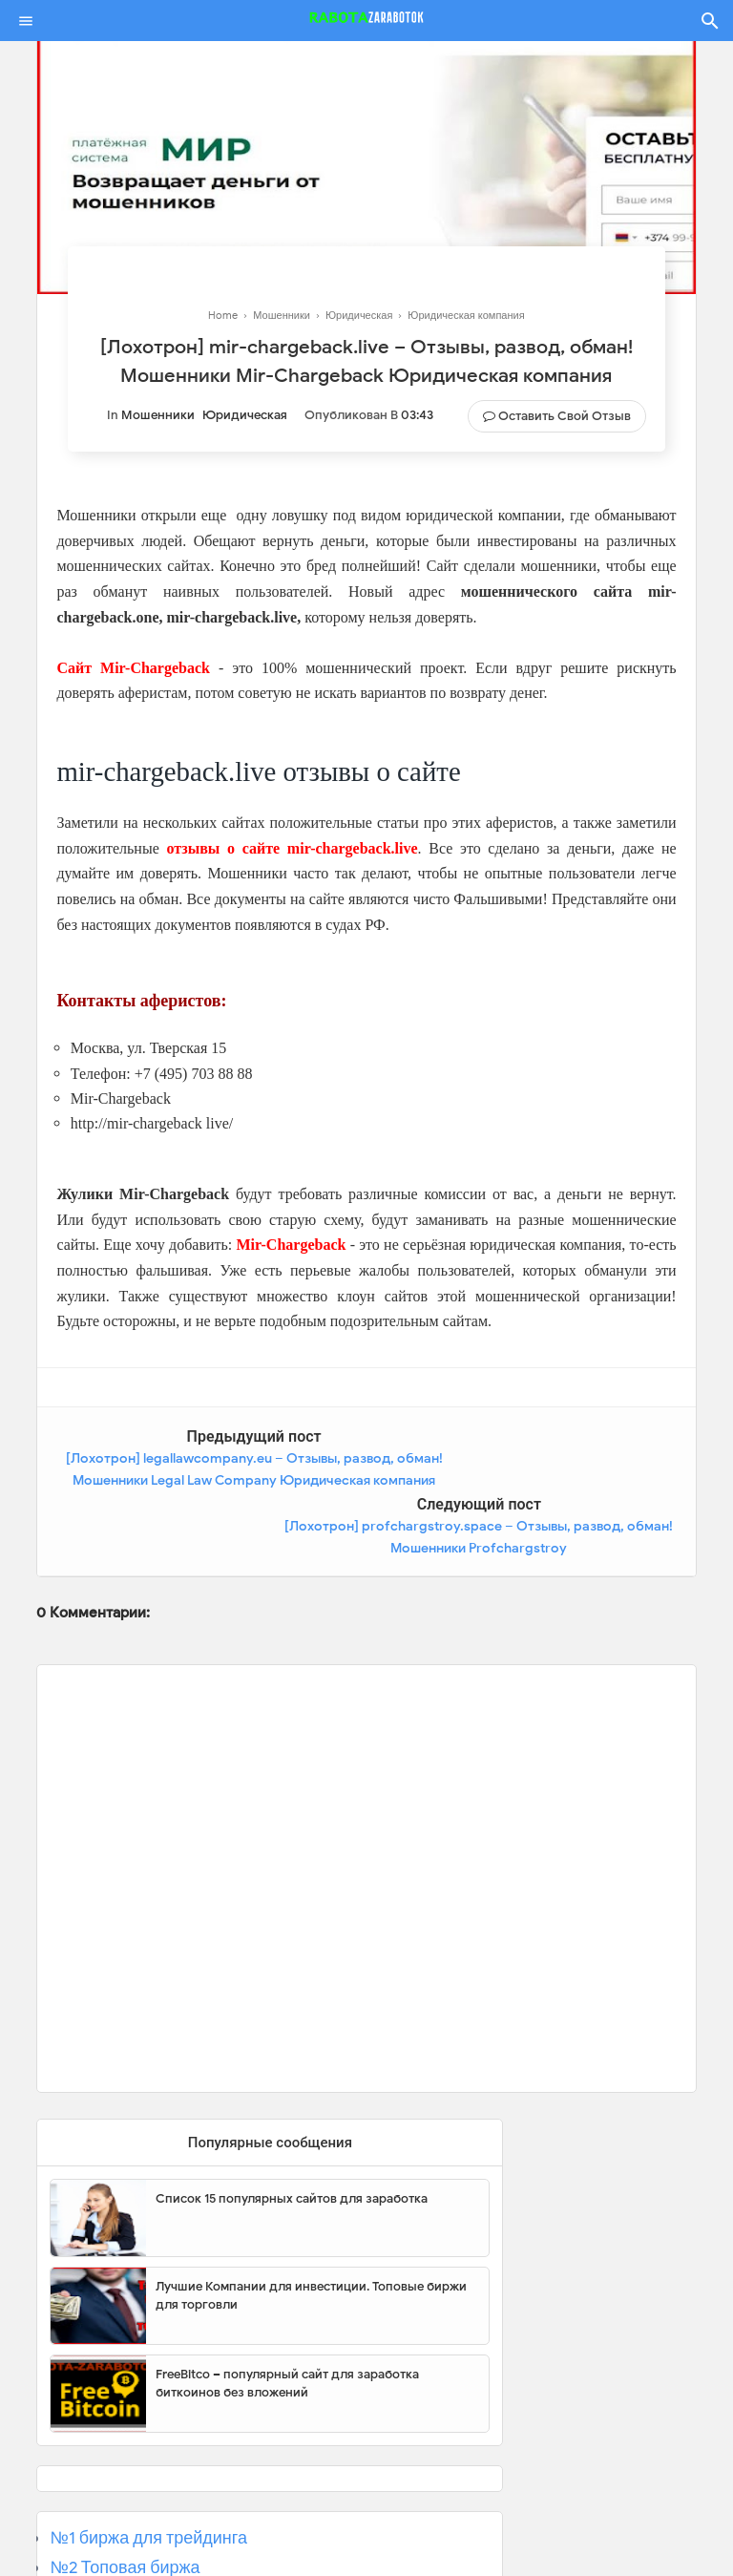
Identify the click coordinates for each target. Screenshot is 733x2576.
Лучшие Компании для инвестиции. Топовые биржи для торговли (311, 2228)
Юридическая (244, 415)
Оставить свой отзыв (564, 416)
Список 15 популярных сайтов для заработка (292, 2130)
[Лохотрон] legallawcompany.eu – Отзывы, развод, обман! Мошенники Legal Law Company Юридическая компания (195, 1480)
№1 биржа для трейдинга (148, 2470)
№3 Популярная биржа (141, 2528)
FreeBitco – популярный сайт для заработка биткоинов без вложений (287, 2315)
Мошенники (158, 415)
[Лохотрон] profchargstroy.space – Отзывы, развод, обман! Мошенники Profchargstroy (537, 1480)
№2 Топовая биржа (124, 2499)
